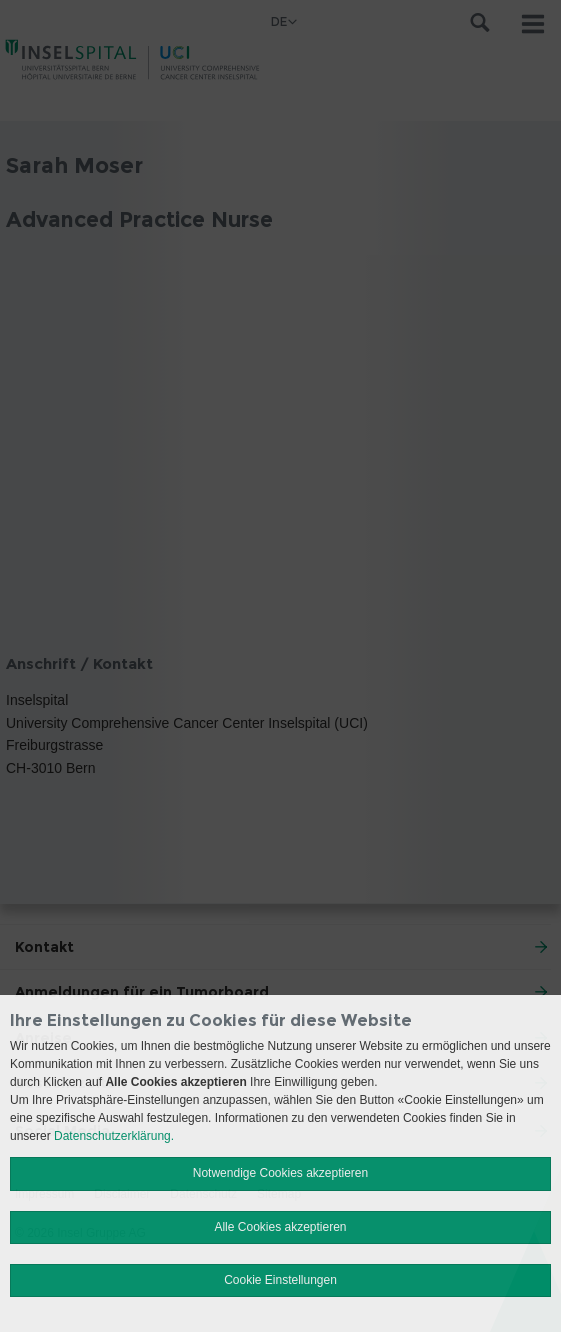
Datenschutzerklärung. (114, 1136)
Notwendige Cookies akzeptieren (280, 1173)
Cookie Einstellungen (280, 1280)
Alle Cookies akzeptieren (280, 1227)
